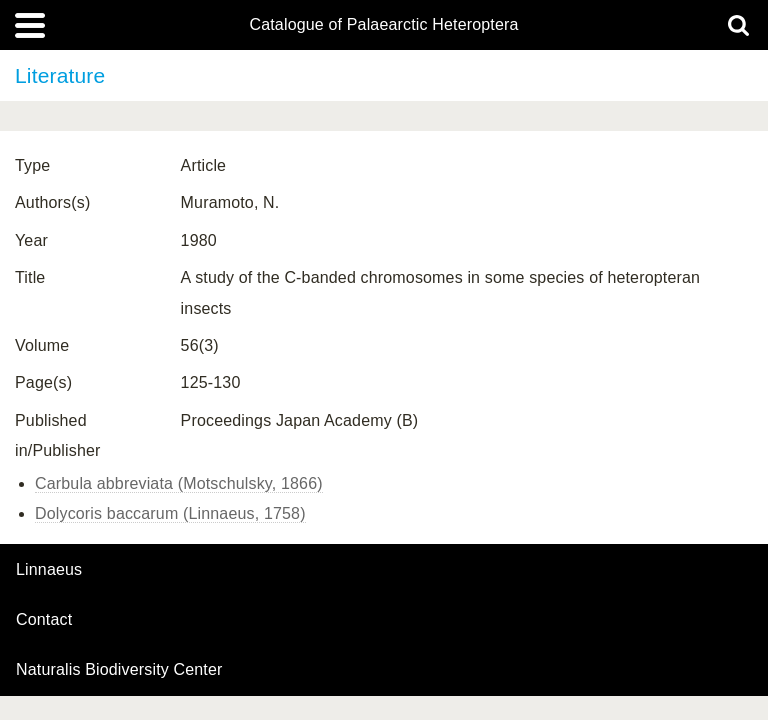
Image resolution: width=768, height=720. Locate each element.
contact (44, 619)
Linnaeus (49, 570)
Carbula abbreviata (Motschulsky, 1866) (179, 483)
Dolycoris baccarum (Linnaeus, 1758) (170, 513)
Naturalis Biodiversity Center (119, 670)
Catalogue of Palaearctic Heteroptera (383, 25)
